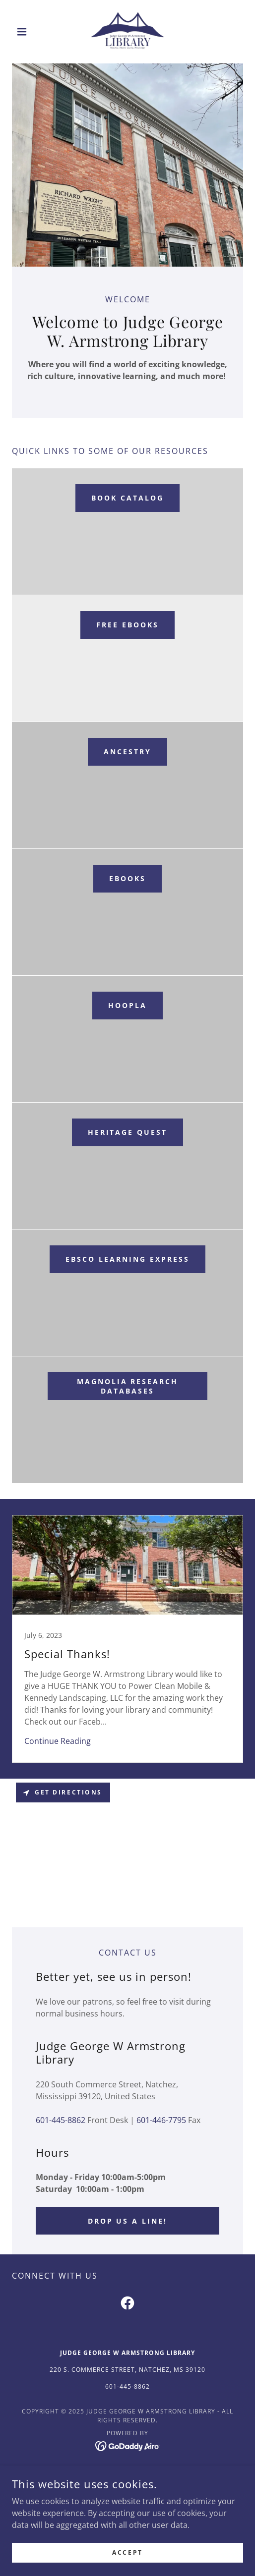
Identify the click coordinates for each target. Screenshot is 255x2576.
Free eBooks (127, 624)
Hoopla (127, 1005)
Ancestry (127, 751)
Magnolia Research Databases (128, 1386)
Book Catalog (127, 498)
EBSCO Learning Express (127, 1259)
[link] (128, 32)
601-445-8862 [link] (60, 2120)
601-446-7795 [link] (161, 2120)
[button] (29, 32)
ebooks (127, 878)
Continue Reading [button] (57, 1741)
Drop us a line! (128, 2221)
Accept (127, 2552)
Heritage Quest (128, 1132)
